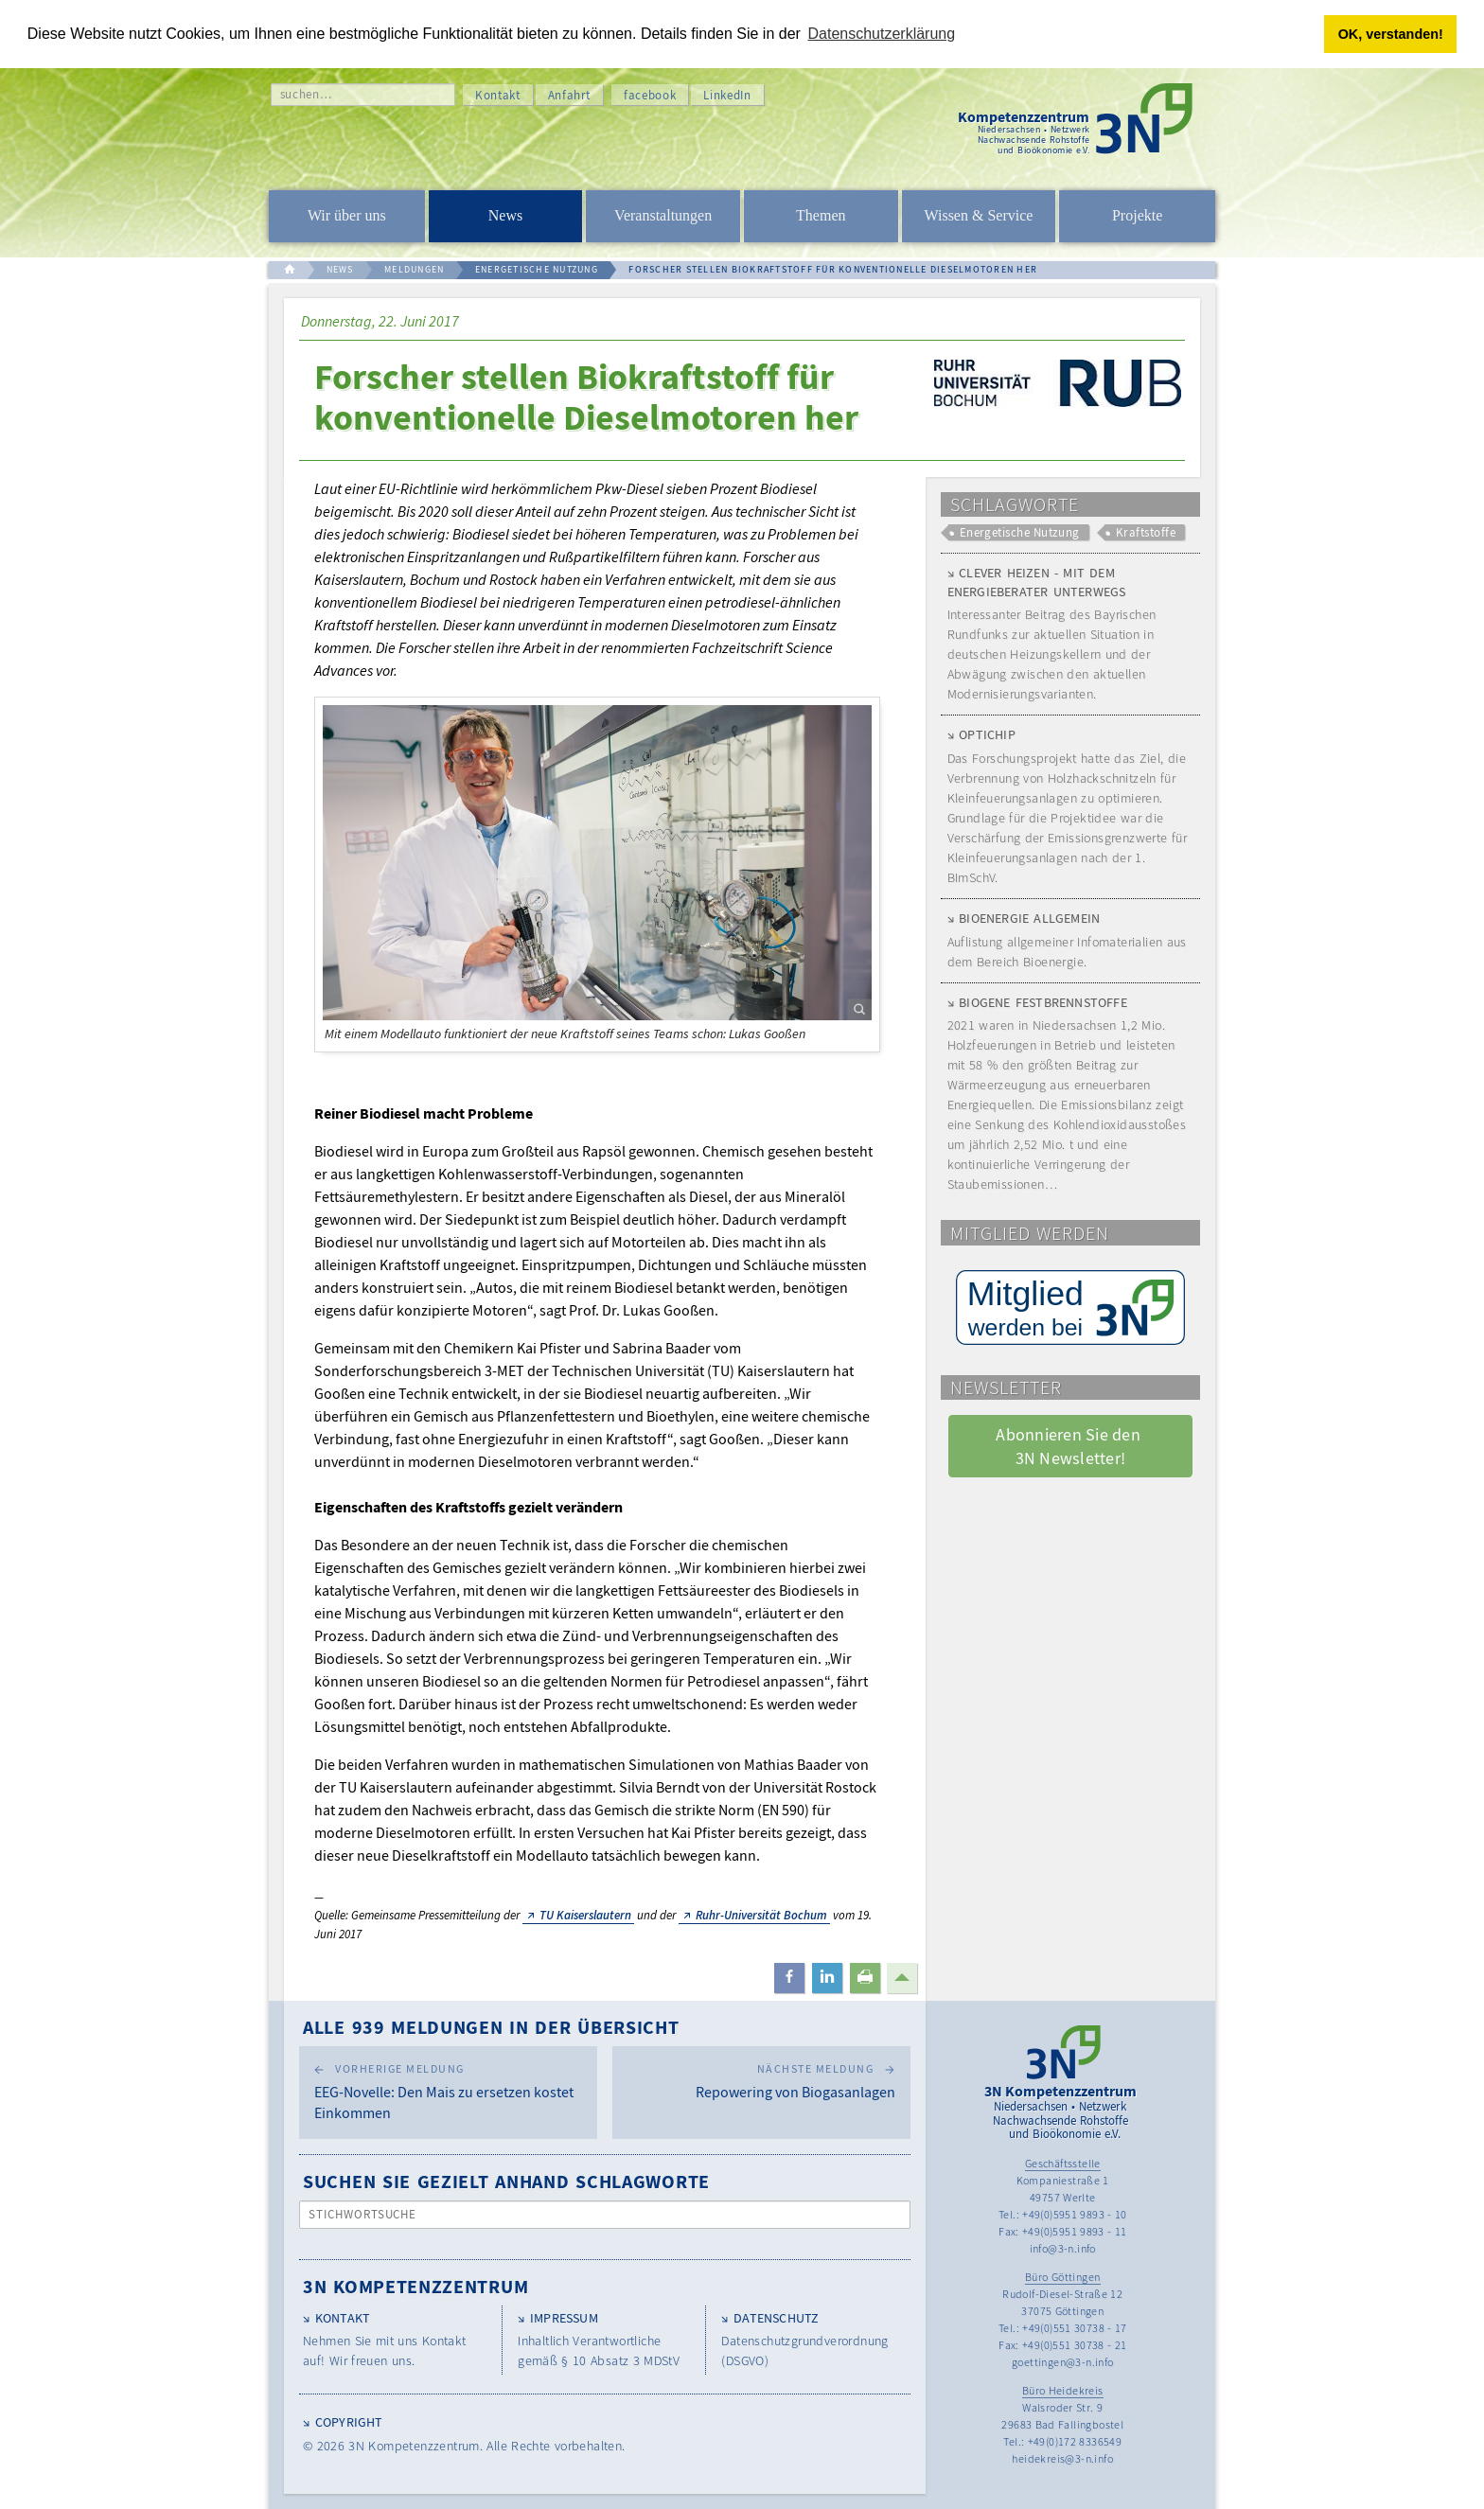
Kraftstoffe (1145, 532)
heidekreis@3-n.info (1062, 2458)
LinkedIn (727, 95)
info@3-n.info (1063, 2248)
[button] (789, 1978)
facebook (650, 95)
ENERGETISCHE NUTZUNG (536, 269)
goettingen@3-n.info (1063, 2362)
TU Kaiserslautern (585, 1915)
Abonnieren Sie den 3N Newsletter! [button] (1070, 1446)
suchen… (306, 94)
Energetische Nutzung (1020, 532)
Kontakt (498, 95)
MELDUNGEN (414, 269)
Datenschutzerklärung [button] (882, 34)
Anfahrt (570, 95)
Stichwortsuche (363, 2214)
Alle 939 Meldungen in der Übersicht (491, 2027)
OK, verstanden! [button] (1390, 34)
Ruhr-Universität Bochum (761, 1915)
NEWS (340, 269)
